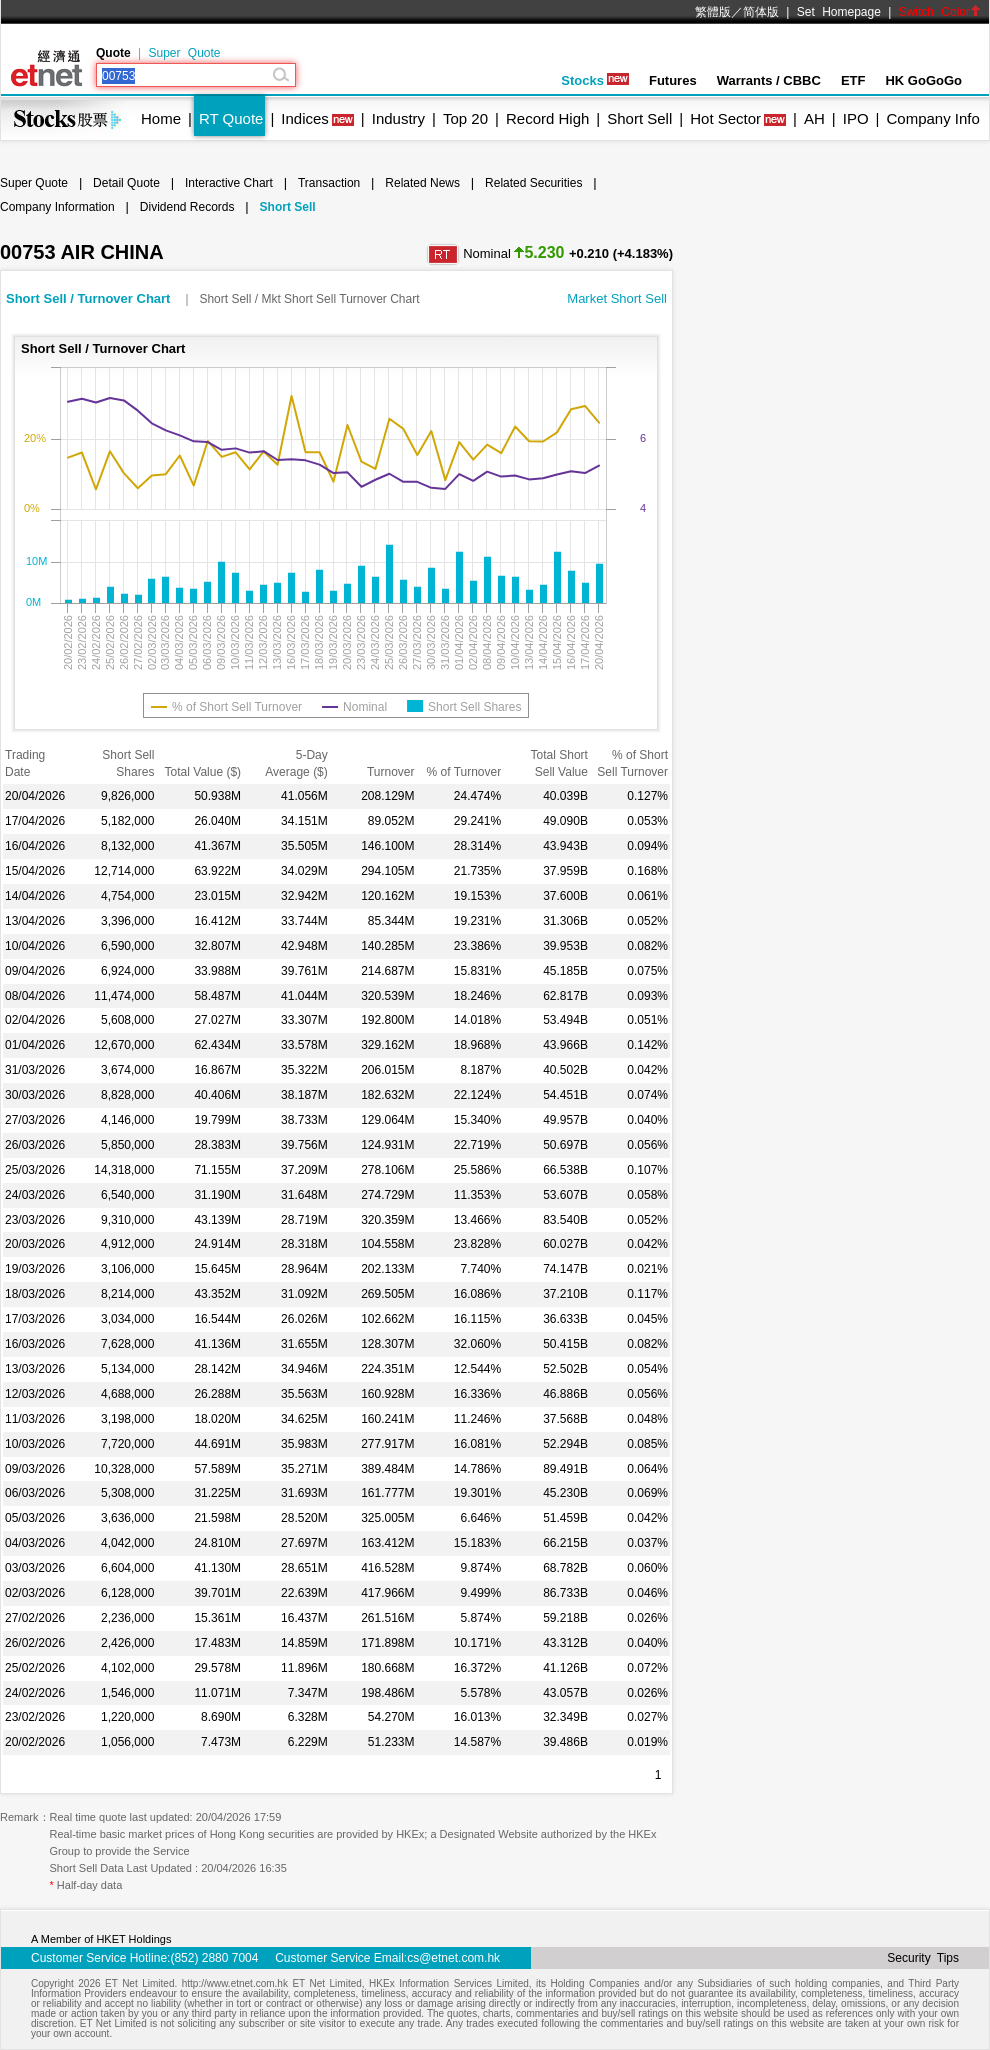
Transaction (329, 183)
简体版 (761, 12)
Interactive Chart (229, 183)
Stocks (595, 80)
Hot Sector (725, 118)
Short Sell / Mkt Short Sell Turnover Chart (309, 299)
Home (161, 118)
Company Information (57, 207)
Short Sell (639, 118)
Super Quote (184, 53)
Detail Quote (126, 183)
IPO (856, 118)
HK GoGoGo (923, 80)
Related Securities (533, 183)
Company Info (932, 118)
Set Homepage (839, 12)
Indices (305, 118)
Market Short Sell (617, 298)
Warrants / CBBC (769, 80)
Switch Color (940, 12)
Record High (547, 118)
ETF (853, 80)
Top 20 (465, 118)
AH (814, 118)
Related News (422, 183)
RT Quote (231, 118)
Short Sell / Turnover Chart (90, 298)
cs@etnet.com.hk (453, 1958)
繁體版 (713, 12)
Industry (398, 118)
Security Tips (923, 1958)
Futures (673, 80)
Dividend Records (187, 207)
